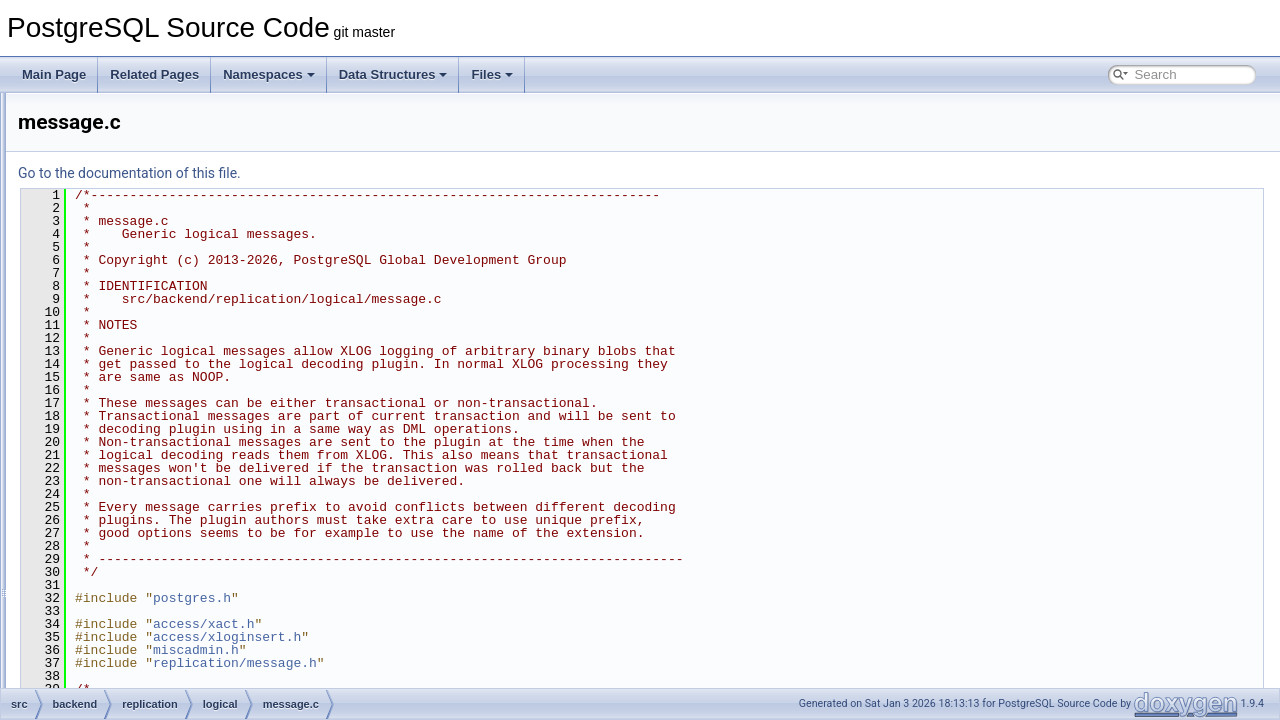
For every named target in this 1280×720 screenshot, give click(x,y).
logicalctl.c (157, 356)
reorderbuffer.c (169, 488)
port (108, 114)
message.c (159, 400)
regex (113, 158)
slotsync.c (156, 532)
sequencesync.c (173, 510)
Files (492, 74)
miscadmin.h (446, 650)
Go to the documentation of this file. (379, 173)
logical (131, 224)
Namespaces (269, 74)
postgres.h (442, 598)
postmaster (127, 136)
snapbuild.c (160, 554)
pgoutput (137, 642)
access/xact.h (453, 624)
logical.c (151, 334)
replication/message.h (485, 663)
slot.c (128, 686)
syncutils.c (157, 576)
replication (125, 180)
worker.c (152, 620)
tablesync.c (160, 598)
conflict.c (153, 268)
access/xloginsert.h (477, 637)
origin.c (149, 422)
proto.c (148, 444)
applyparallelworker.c (186, 246)
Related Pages (154, 74)
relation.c (154, 466)
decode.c (154, 290)
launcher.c (157, 312)
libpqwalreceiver (157, 202)
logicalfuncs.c (166, 378)
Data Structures (393, 74)
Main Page (54, 74)
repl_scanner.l (151, 664)
